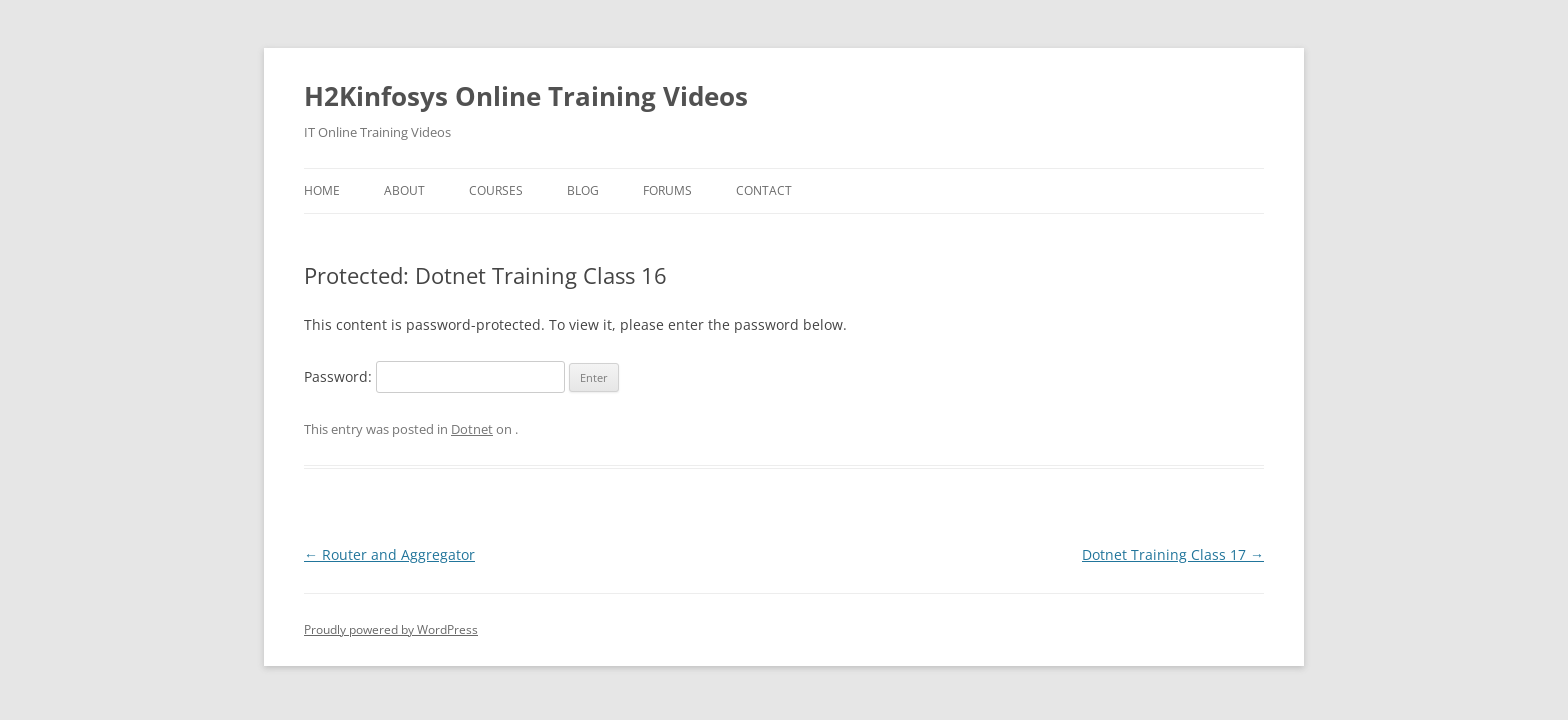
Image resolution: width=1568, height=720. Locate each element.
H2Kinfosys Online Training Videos (526, 96)
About (404, 190)
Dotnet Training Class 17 (1173, 554)
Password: (434, 376)
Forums (667, 190)
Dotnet (472, 429)
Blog (583, 190)
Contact (764, 190)
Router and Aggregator (389, 554)
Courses (496, 190)
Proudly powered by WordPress (391, 629)
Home (322, 190)
